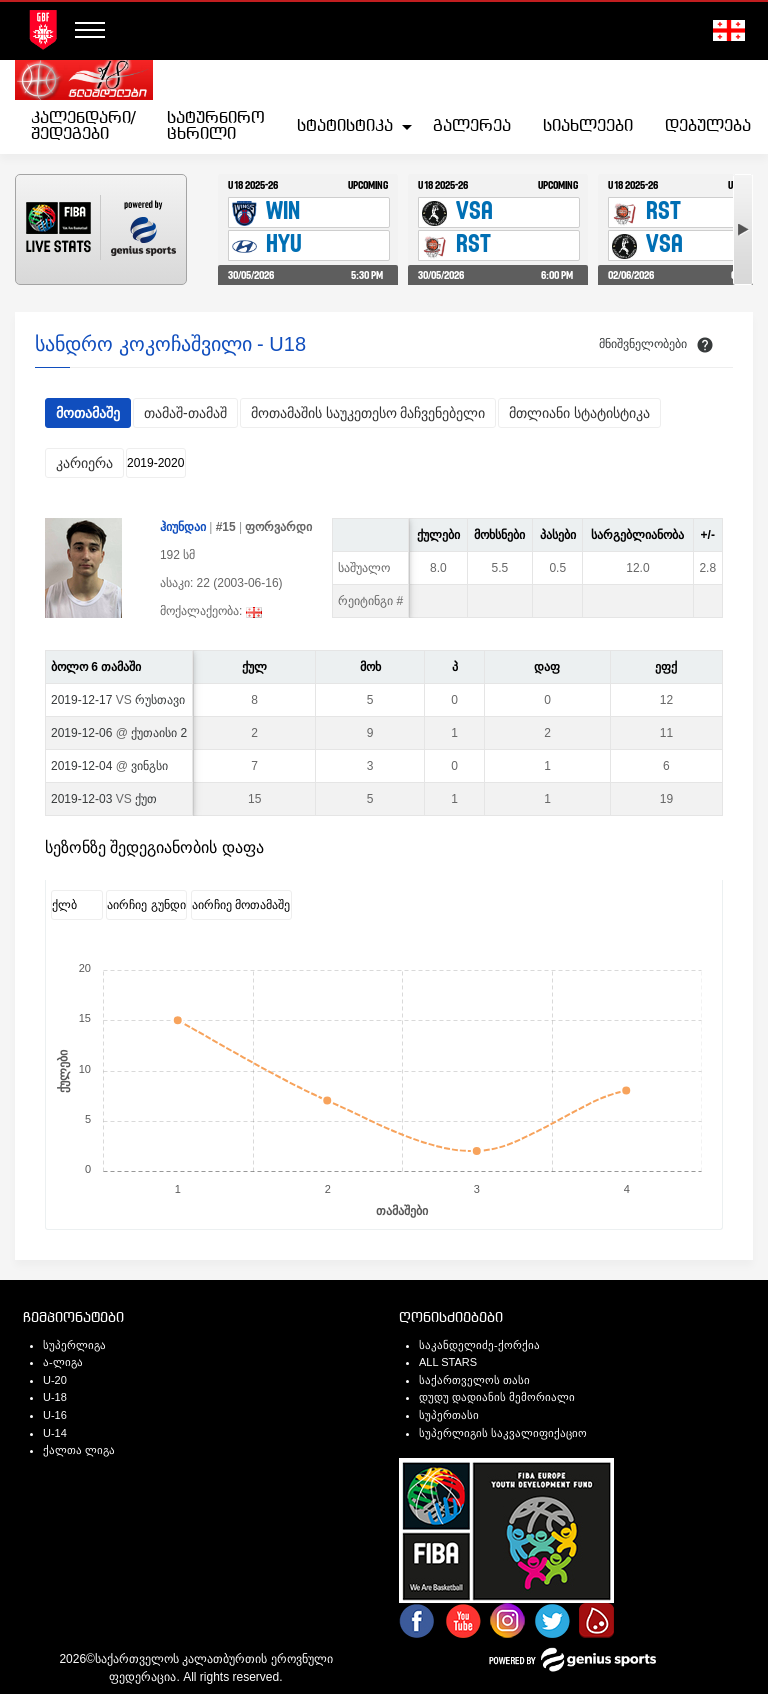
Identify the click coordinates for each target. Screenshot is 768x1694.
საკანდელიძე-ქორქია (479, 1345)
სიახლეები (588, 126)
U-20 (55, 1380)
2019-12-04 (81, 766)
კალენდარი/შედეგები (83, 126)
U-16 (55, 1415)
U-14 (55, 1433)
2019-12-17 (81, 700)
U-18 (55, 1397)
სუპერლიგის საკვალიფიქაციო (503, 1433)
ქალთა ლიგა (79, 1450)
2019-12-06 (81, 733)
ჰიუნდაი (183, 527)
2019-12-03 (81, 799)
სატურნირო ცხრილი (216, 126)
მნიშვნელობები (643, 344)
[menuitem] (83, 127)
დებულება (708, 126)
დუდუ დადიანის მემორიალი (497, 1397)
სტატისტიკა (345, 126)
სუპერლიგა (74, 1345)
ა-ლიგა (63, 1362)
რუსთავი (160, 700)
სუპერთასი (449, 1415)
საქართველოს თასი (474, 1380)
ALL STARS (448, 1362)
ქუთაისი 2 (159, 733)
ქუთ (146, 799)
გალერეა (472, 126)
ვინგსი (149, 766)
